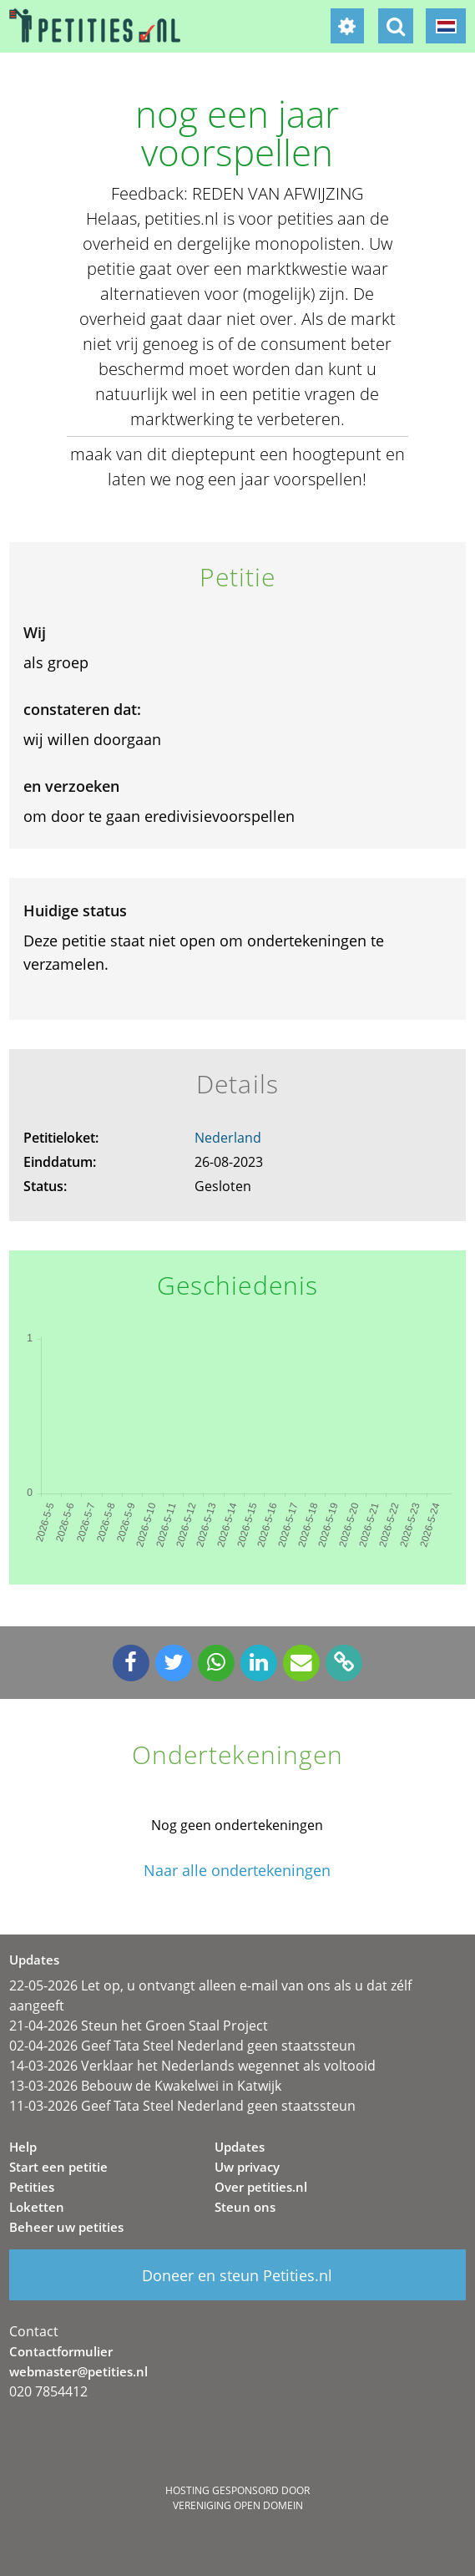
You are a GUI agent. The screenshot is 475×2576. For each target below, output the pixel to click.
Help (23, 2146)
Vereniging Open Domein (238, 2505)
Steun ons (245, 2206)
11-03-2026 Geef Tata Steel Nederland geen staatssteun (182, 2106)
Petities (31, 2186)
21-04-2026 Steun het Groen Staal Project (138, 2025)
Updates (240, 2146)
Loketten (36, 2206)
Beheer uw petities (66, 2227)
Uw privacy (247, 2166)
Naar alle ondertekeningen (237, 1870)
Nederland (228, 1137)
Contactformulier (61, 2351)
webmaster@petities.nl (78, 2371)
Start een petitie (58, 2166)
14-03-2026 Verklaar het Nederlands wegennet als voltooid (192, 2065)
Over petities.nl (261, 2186)
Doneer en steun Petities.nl (237, 2275)
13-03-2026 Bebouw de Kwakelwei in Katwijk (145, 2086)
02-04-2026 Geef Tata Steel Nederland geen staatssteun (182, 2045)
